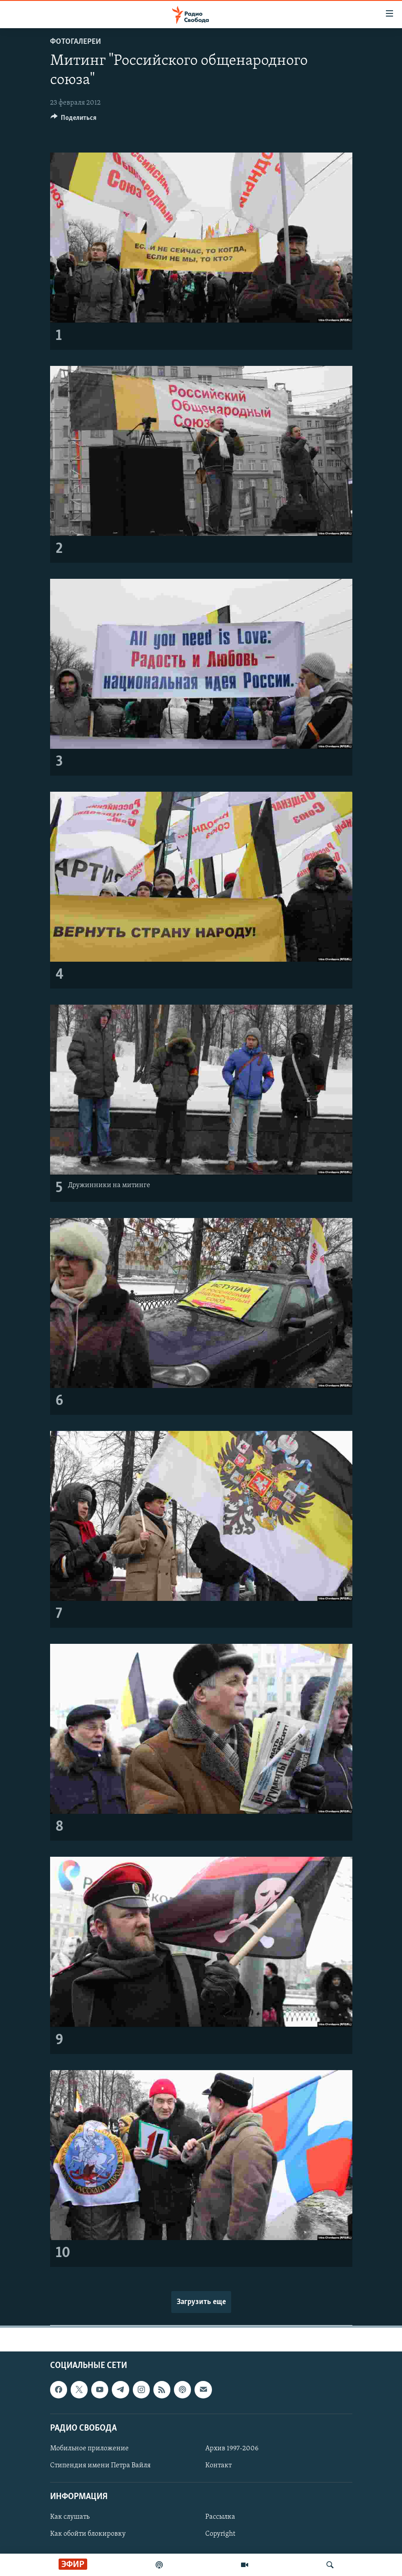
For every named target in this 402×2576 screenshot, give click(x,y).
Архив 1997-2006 (231, 2448)
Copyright (220, 2534)
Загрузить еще (201, 2302)
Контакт (218, 2465)
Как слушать (69, 2517)
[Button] (74, 119)
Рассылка (220, 2517)
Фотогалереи (75, 42)
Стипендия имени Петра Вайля (100, 2465)
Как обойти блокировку (88, 2534)
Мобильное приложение (89, 2448)
